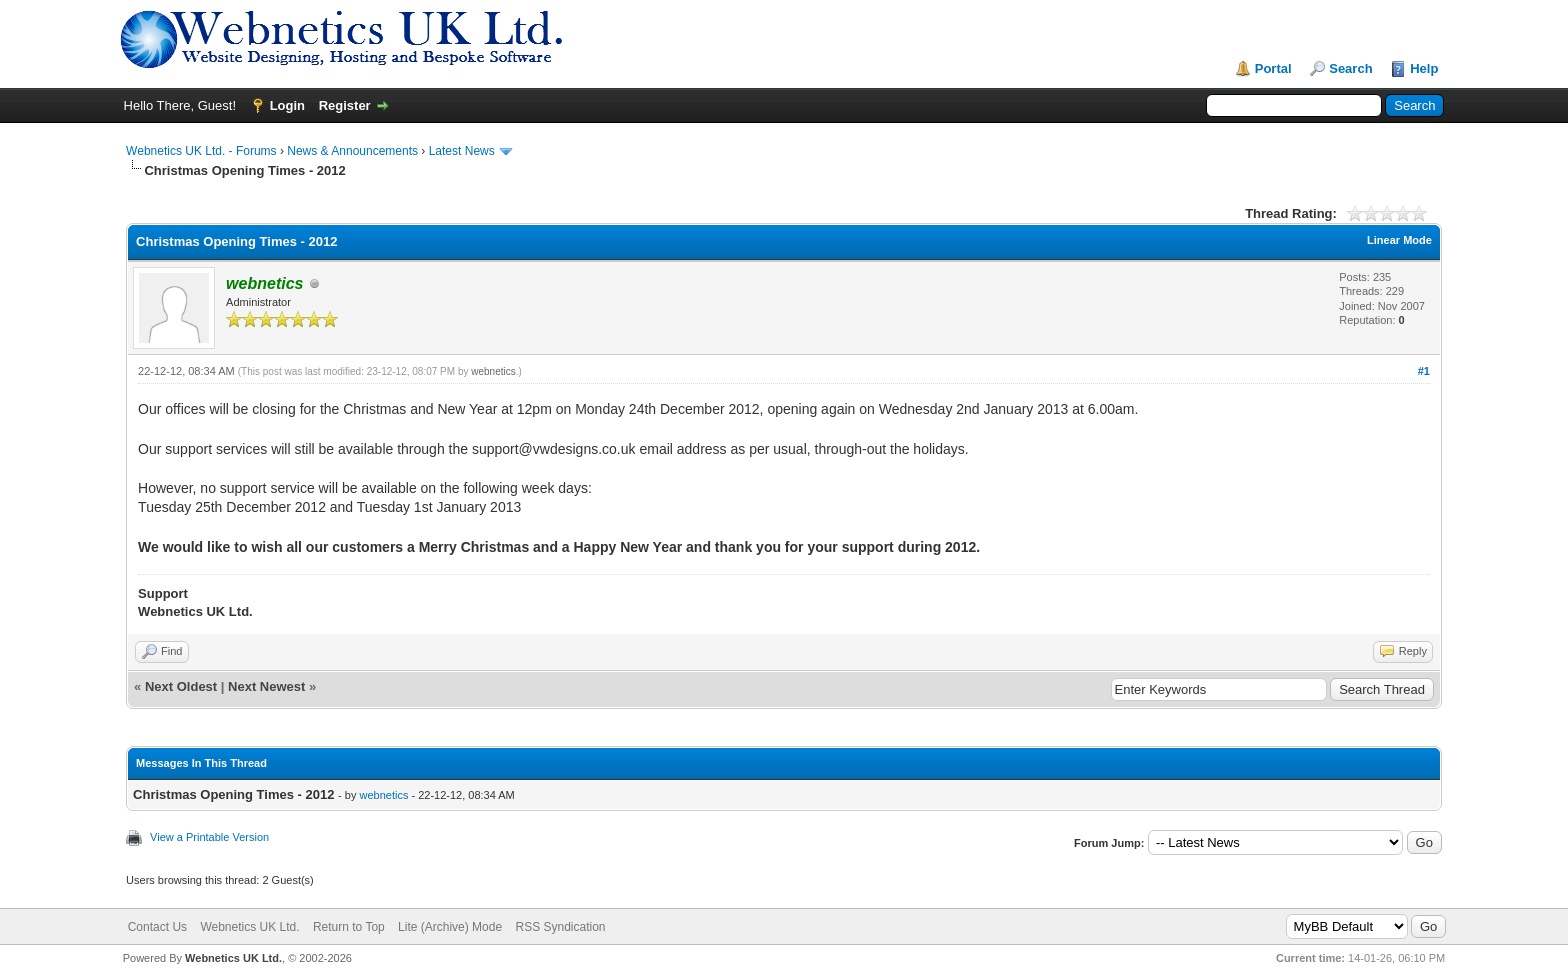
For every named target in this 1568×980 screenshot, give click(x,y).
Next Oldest (181, 686)
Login (287, 105)
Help (1424, 68)
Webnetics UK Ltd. (249, 927)
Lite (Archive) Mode (450, 927)
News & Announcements (352, 151)
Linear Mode (1399, 240)
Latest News (462, 151)
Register (345, 105)
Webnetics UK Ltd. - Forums (201, 151)
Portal (1273, 68)
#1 (1424, 371)
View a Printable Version (209, 837)
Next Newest (266, 686)
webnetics (493, 371)
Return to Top (349, 927)
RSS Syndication (560, 927)
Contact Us (157, 927)
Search (1350, 68)
